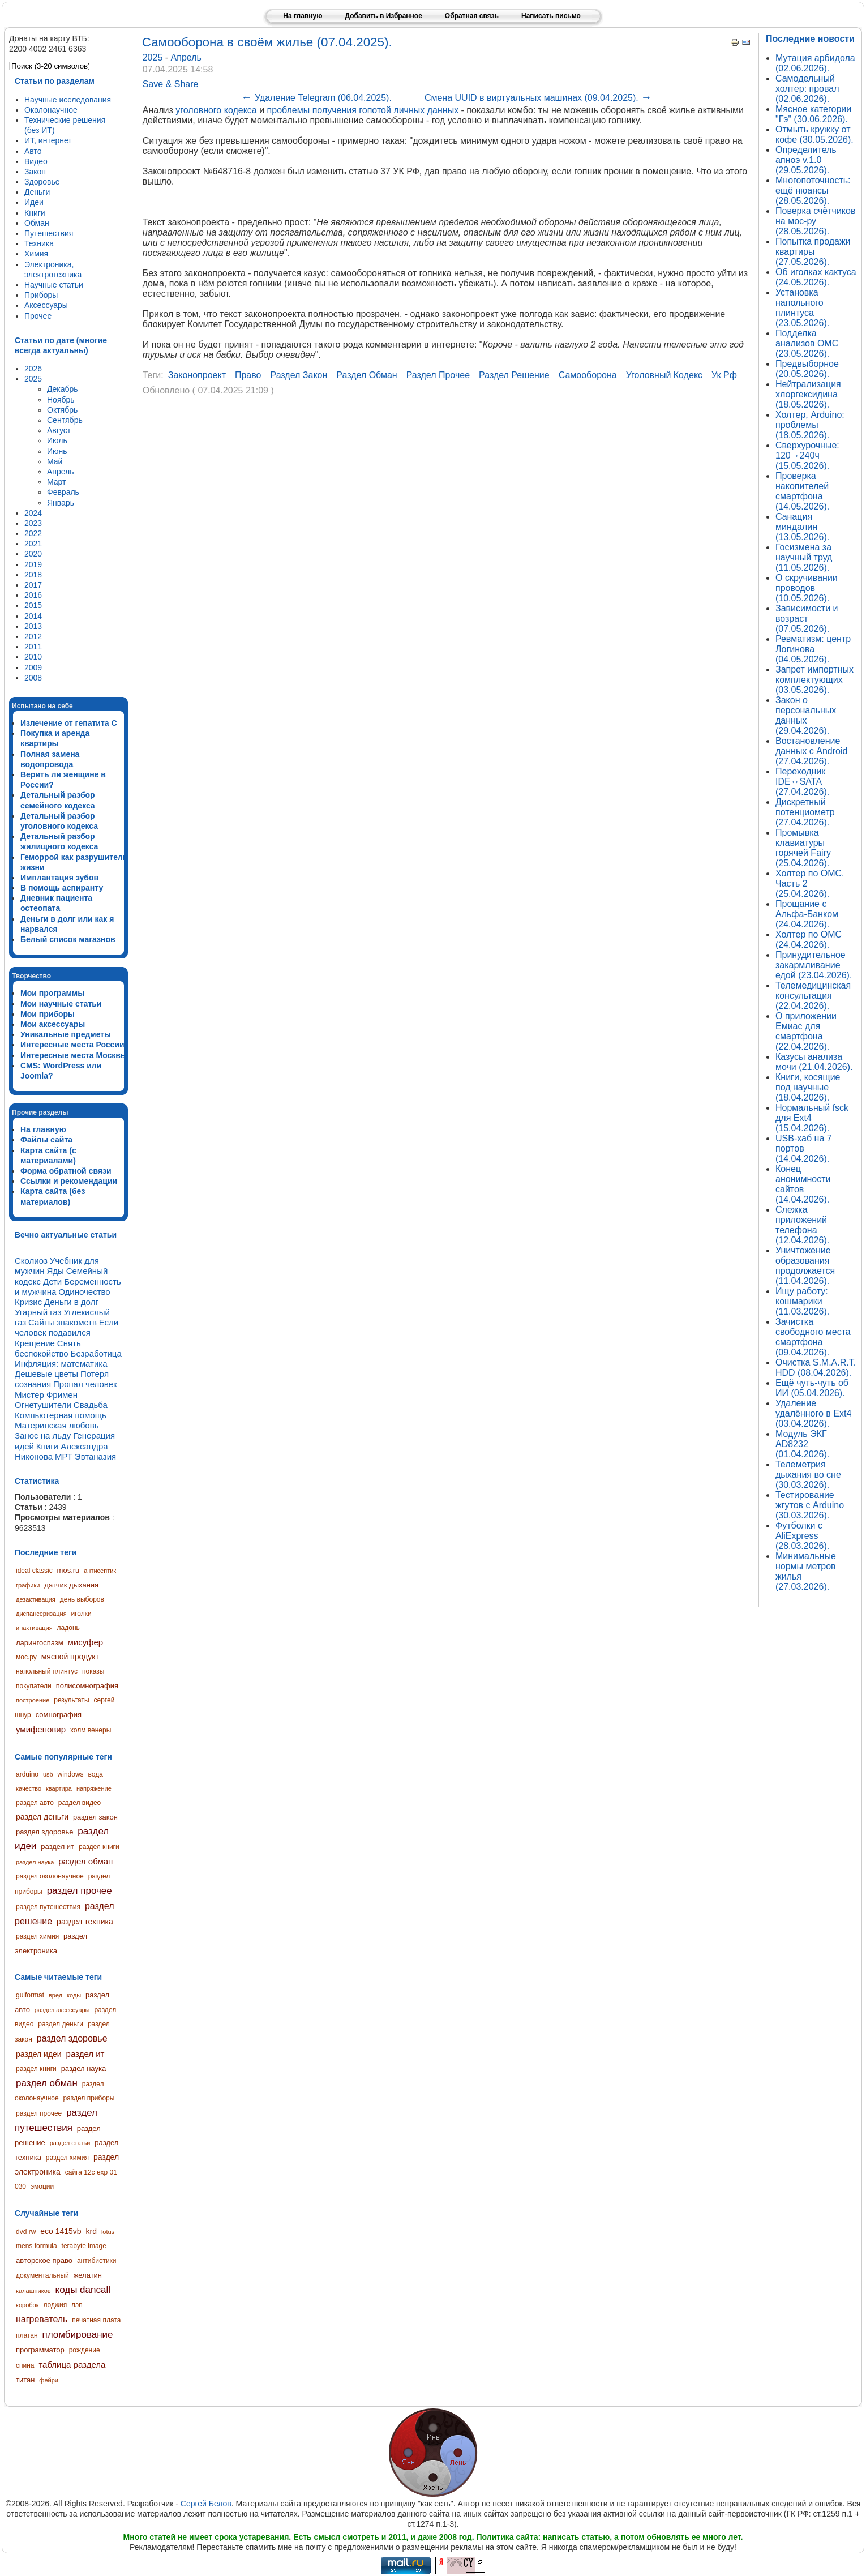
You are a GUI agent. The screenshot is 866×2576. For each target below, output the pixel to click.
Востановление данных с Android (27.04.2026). (811, 751)
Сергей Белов (206, 2503)
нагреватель (41, 2319)
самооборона (588, 375)
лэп (77, 2305)
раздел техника (85, 1921)
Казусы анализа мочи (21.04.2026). (813, 1062)
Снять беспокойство (48, 1348)
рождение (84, 2350)
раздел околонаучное (50, 1876)
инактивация (34, 1627)
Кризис (28, 1302)
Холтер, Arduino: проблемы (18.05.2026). (809, 425)
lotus (107, 2231)
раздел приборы (89, 2098)
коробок (27, 2304)
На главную (302, 16)
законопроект (197, 375)
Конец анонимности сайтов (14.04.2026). (802, 1184)
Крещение (35, 1343)
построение (32, 1700)
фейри (48, 2380)
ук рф (724, 375)
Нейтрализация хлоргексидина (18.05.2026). (808, 394)
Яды (54, 1271)
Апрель (186, 57)
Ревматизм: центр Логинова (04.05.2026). (813, 649)
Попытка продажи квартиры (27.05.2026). (813, 252)
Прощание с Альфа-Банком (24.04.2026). (806, 914)
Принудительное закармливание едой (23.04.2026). (813, 965)
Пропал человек (85, 1384)
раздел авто (35, 1803)
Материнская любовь (56, 1425)
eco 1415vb (60, 2231)
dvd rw (26, 2232)
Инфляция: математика (61, 1363)
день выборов (82, 1599)
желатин (88, 2275)
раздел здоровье (44, 1832)
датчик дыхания (71, 1585)
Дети (52, 1281)
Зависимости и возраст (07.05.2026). (806, 619)
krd (91, 2231)
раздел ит (57, 1846)
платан (27, 2335)
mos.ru (68, 1570)
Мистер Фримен (46, 1395)
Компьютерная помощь (60, 1415)
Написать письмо (551, 16)
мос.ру (26, 1657)
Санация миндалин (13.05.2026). (802, 527)
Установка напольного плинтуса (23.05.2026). (802, 308)
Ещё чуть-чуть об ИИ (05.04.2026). (811, 1388)
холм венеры (90, 1730)
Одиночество (84, 1291)
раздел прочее (79, 1890)
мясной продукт (70, 1656)
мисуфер (86, 1642)
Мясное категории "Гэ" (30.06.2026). (813, 114)
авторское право (44, 2260)
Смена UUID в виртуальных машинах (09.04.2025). (538, 97)
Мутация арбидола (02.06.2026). (815, 63)
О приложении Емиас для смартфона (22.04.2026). (806, 1031)
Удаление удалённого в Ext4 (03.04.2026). (813, 1413)
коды (74, 1995)
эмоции (42, 2186)
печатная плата (96, 2320)
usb (48, 1774)
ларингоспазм (39, 1642)
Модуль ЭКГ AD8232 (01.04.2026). (802, 1444)
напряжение (94, 1788)
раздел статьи (70, 2142)
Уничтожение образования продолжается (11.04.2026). (805, 1266)
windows (71, 1774)
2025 (154, 57)
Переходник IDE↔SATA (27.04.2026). (802, 782)
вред (55, 1995)
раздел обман (85, 1861)
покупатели (34, 1686)
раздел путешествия (48, 1907)
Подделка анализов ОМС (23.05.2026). (806, 343)
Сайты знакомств (62, 1322)
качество (28, 1788)
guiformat (30, 1995)
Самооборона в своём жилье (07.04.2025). (267, 42)
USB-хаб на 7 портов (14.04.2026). (803, 1148)
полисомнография (87, 1685)
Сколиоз (31, 1260)
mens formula (36, 2246)
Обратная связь (472, 16)
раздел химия (37, 1936)
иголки (81, 1614)
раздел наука (35, 1862)
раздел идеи (39, 2054)
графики (28, 1585)
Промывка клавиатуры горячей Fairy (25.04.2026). (803, 848)
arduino (27, 1774)
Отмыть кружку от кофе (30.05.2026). (814, 134)
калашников (33, 2290)
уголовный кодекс (664, 375)
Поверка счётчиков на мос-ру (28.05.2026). (815, 221)
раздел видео (79, 1803)
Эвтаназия (95, 1456)
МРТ (63, 1456)
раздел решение (514, 375)
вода (95, 1774)
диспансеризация (41, 1613)
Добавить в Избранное (383, 16)
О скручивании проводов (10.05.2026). (806, 588)
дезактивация (35, 1599)
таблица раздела (71, 2364)
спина (25, 2365)
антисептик (100, 1570)
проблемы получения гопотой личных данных (363, 110)
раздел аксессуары (62, 2009)
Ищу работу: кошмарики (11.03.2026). (802, 1301)
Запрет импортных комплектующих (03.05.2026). (814, 680)
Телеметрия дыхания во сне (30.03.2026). (808, 1475)
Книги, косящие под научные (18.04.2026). (808, 1087)
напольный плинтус (47, 1671)
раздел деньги (42, 1816)
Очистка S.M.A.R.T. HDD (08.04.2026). (815, 1367)
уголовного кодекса (216, 110)
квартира (59, 1788)
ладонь (68, 1628)
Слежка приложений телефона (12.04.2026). (802, 1225)
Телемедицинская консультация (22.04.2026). (813, 996)
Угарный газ (38, 1312)
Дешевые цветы (46, 1374)
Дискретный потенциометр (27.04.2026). (805, 812)
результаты (71, 1700)
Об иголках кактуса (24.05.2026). (815, 277)
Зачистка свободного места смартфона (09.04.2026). (813, 1337)
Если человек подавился (66, 1327)
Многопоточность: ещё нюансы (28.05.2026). (813, 191)
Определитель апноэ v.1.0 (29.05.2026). (806, 160)
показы (93, 1671)
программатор (40, 2350)
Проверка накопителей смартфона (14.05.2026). (802, 491)
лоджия (55, 2305)
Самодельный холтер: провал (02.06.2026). (807, 89)
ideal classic (34, 1570)
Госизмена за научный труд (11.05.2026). (803, 557)
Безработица (96, 1353)
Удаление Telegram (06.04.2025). (316, 97)
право (248, 375)
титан (25, 2380)
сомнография (59, 1714)
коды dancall (82, 2289)
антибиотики (97, 2261)
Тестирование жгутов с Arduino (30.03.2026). (809, 1505)
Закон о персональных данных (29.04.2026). (805, 715)
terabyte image (84, 2246)
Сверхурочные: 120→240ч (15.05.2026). (807, 455)
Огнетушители (43, 1405)
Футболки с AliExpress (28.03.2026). (802, 1536)
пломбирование (77, 2334)
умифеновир (41, 1729)
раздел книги (99, 1847)
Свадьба (91, 1405)
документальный (42, 2275)
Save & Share (171, 84)
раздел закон (95, 1817)
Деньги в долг (71, 1302)
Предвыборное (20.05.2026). (807, 369)
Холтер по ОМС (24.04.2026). (808, 939)
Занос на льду (43, 1435)
